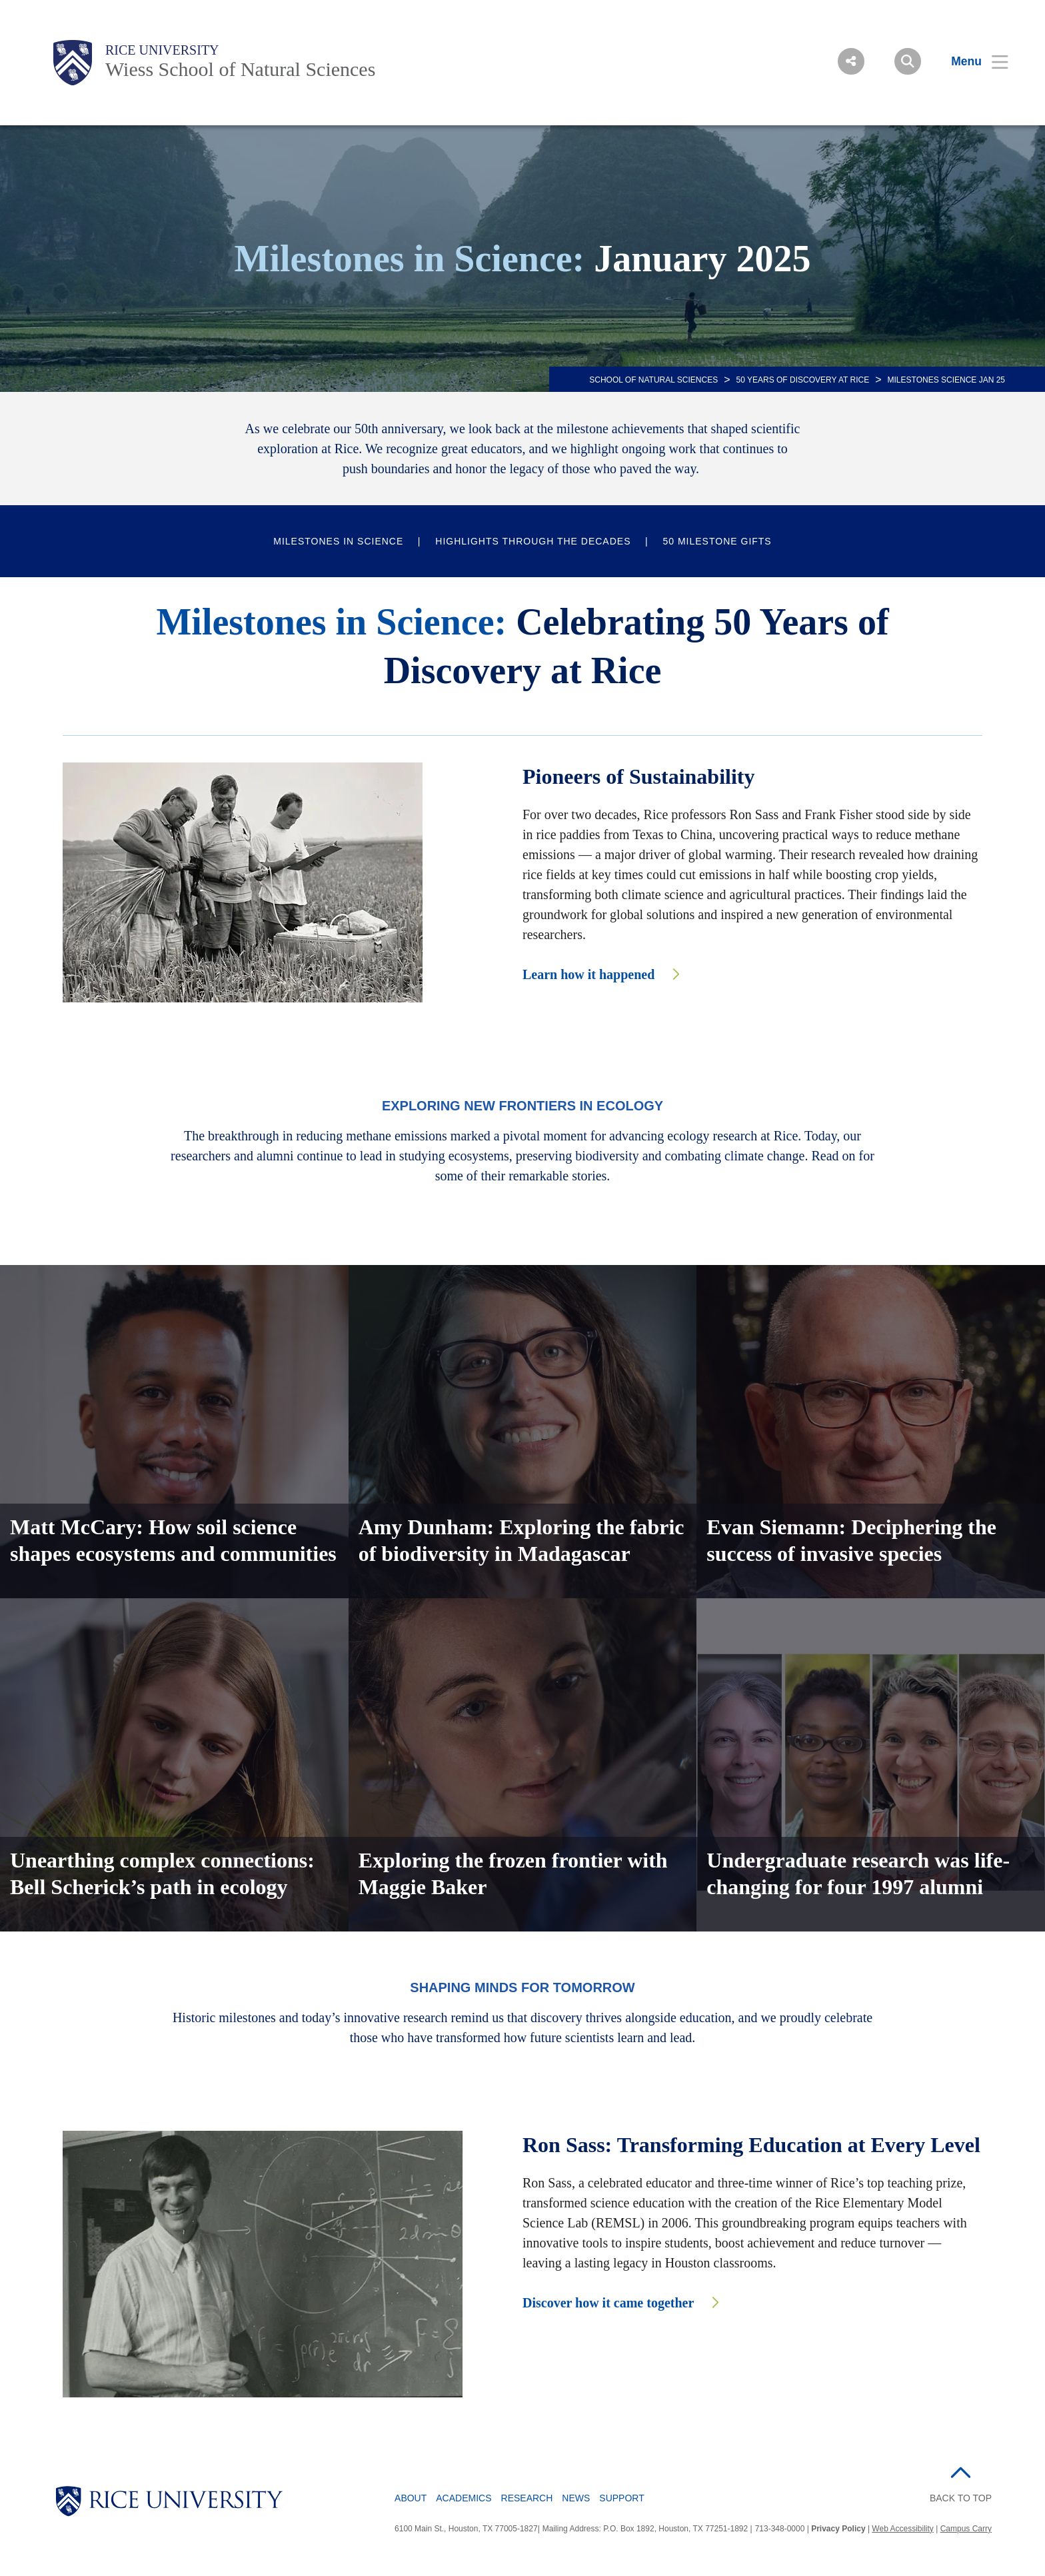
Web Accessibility (902, 2528)
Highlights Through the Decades (532, 541)
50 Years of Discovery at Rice (803, 380)
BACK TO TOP (961, 2498)
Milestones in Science (338, 541)
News (576, 2498)
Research (527, 2498)
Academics (463, 2498)
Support (621, 2498)
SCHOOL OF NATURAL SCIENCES (653, 380)
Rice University (162, 50)
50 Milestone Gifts (716, 541)
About (411, 2498)
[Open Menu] (971, 61)
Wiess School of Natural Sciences (240, 69)
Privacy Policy (838, 2528)
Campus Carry (966, 2528)
